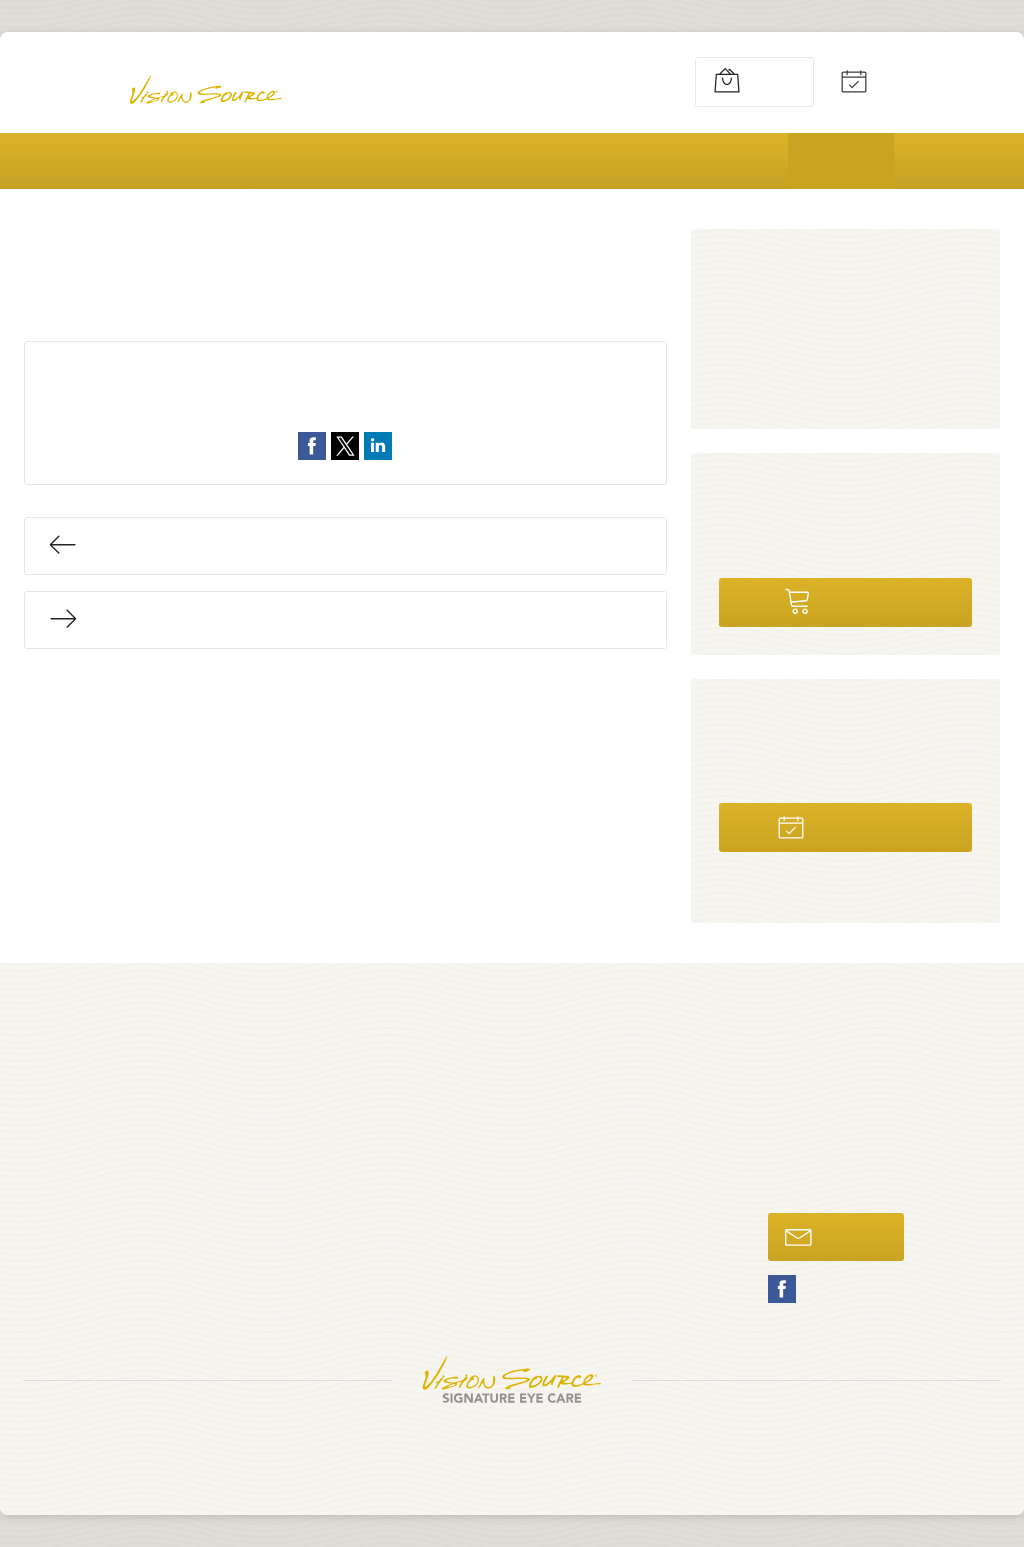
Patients (724, 161)
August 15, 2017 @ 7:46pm (387, 381)
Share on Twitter (345, 446)
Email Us (832, 1236)
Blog (842, 161)
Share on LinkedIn (378, 446)
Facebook (782, 1289)
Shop (737, 81)
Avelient (605, 1462)
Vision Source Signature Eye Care (512, 1379)
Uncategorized (383, 405)
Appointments (902, 81)
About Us (186, 161)
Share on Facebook (312, 446)
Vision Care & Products (376, 161)
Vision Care (777, 382)
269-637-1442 (599, 81)
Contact (468, 1278)
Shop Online (841, 600)
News (756, 306)
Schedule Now (842, 825)
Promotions (577, 161)
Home (57, 161)
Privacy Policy (434, 1462)
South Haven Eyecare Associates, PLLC (509, 1441)
